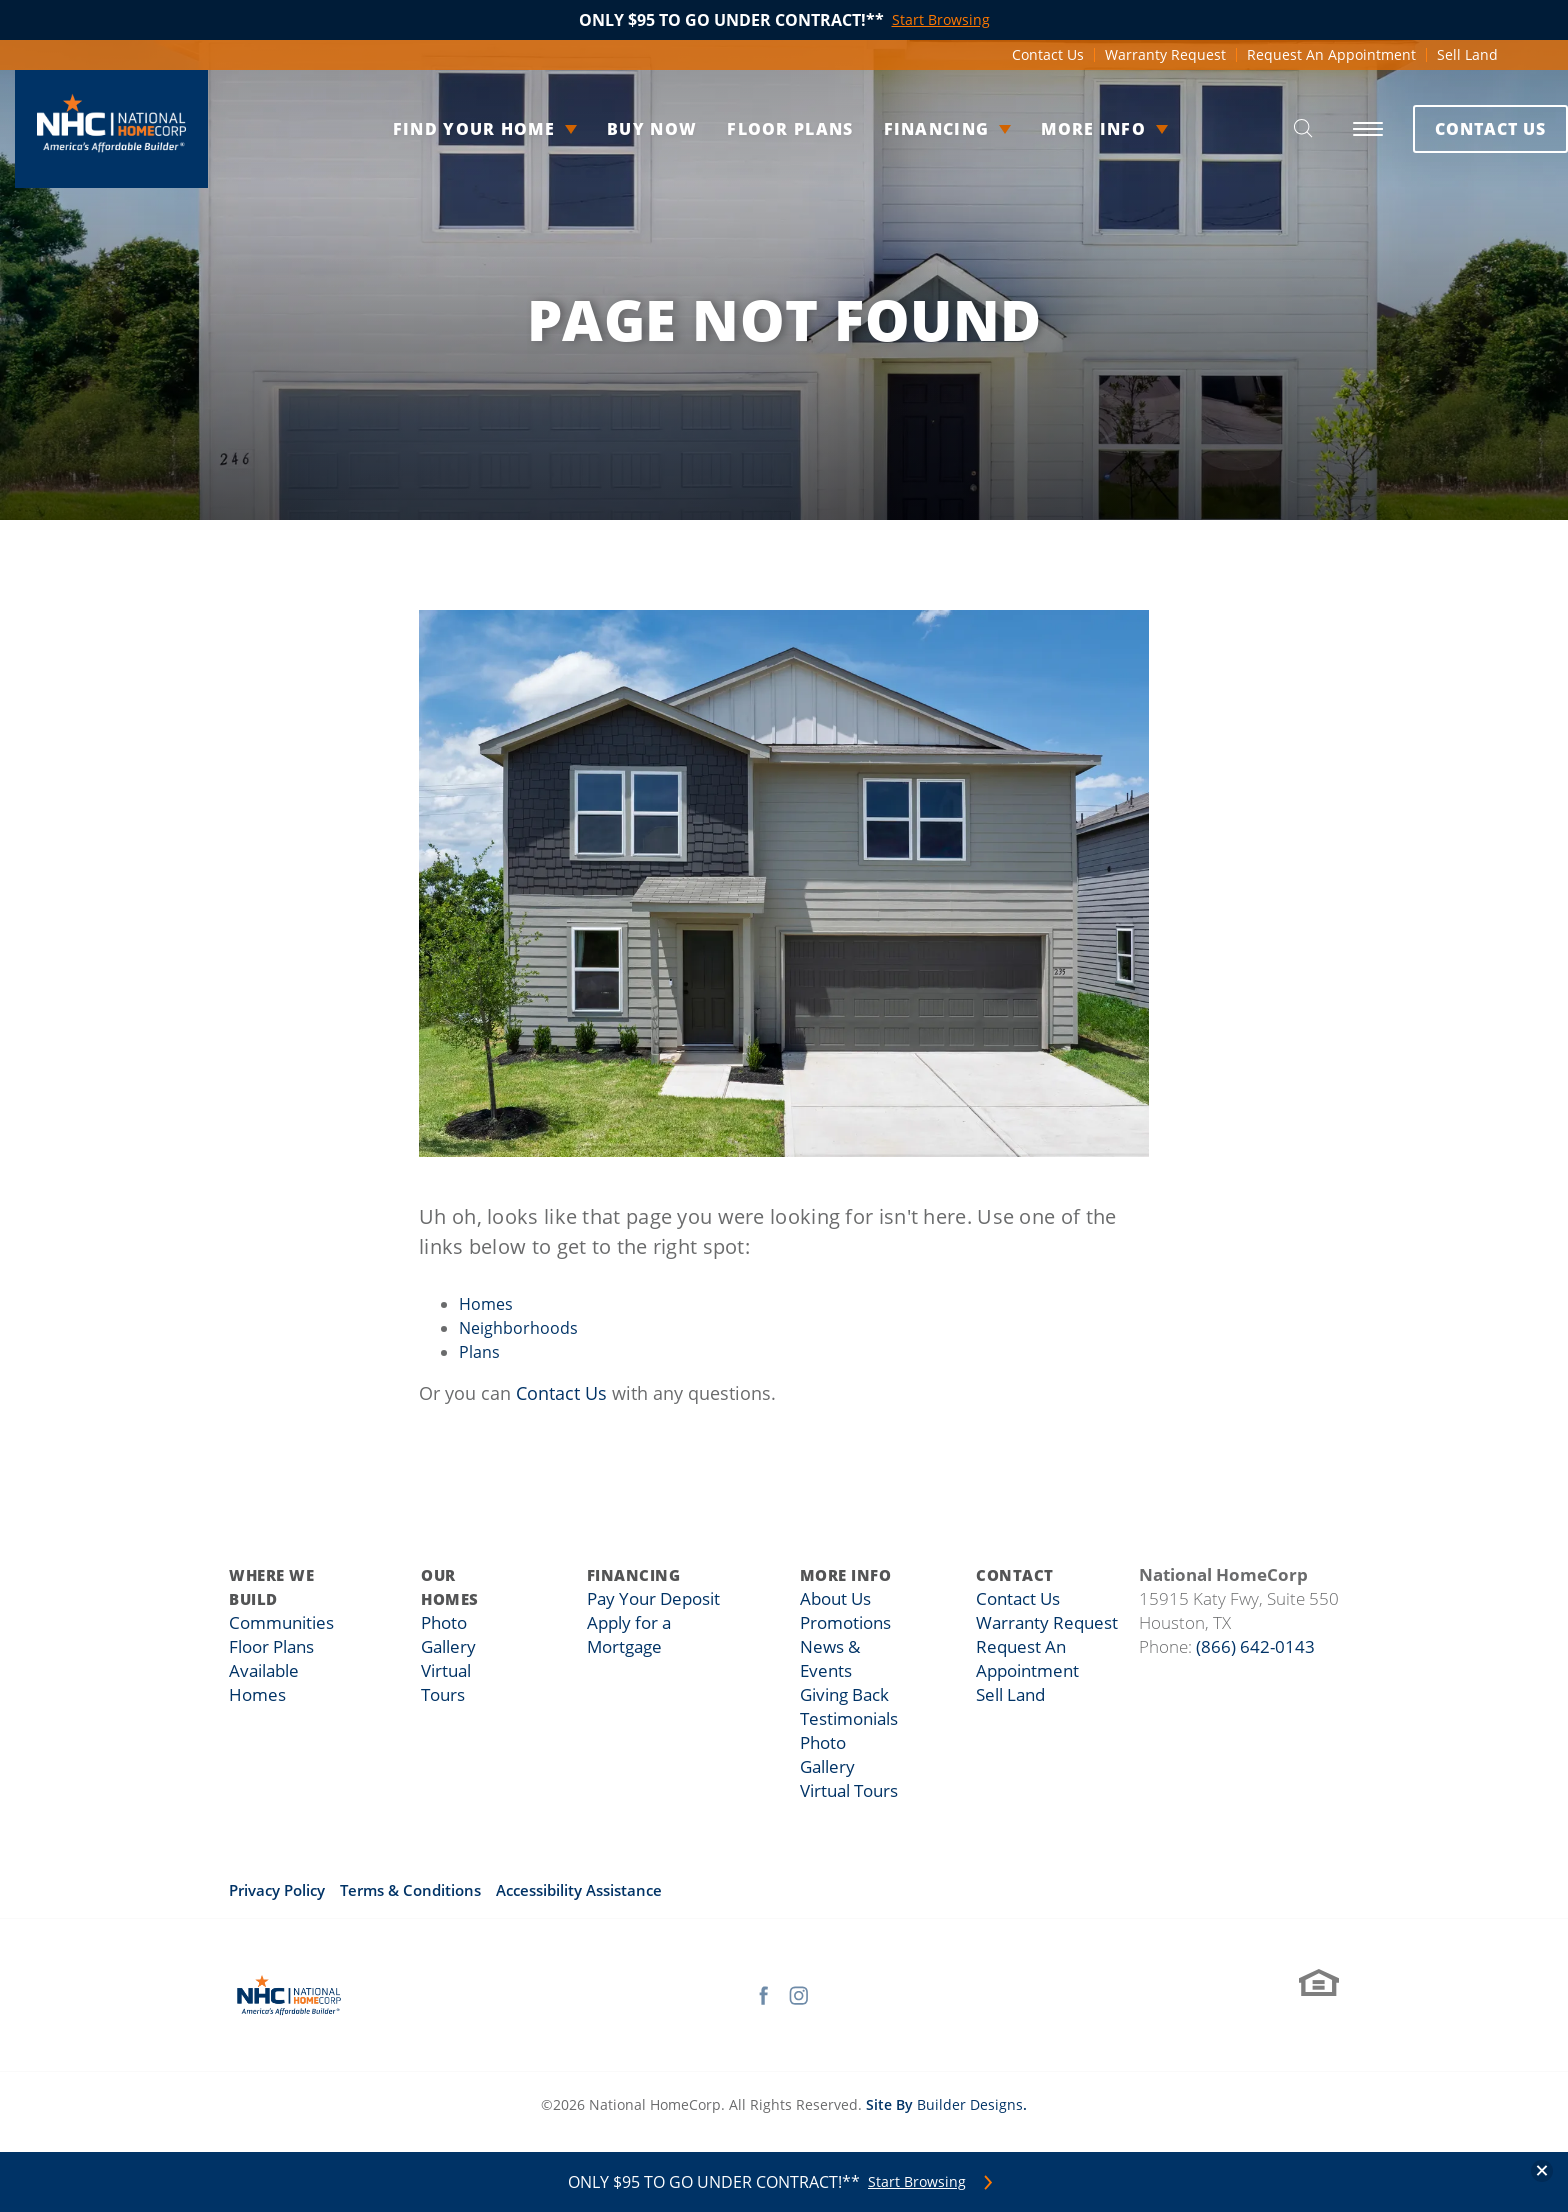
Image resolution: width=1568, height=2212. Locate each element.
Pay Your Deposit (655, 1599)
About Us (837, 1599)
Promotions (845, 1623)
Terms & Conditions (410, 1890)
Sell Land (1467, 54)
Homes (486, 1304)
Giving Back (846, 1695)
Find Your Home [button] (439, 129)
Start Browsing (917, 2182)
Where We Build (271, 1587)
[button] (1258, 129)
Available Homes (289, 1671)
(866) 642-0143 (1255, 1646)
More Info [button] (1058, 129)
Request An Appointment (1331, 54)
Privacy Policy (277, 1890)
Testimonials (849, 1719)
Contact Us (1048, 54)
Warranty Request (1165, 54)
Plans (479, 1352)
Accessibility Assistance (579, 1890)
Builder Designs (970, 2104)
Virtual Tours (850, 1791)
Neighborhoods (518, 1328)
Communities (277, 1623)
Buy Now (617, 129)
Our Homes (458, 1587)
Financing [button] (902, 129)
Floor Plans (755, 129)
